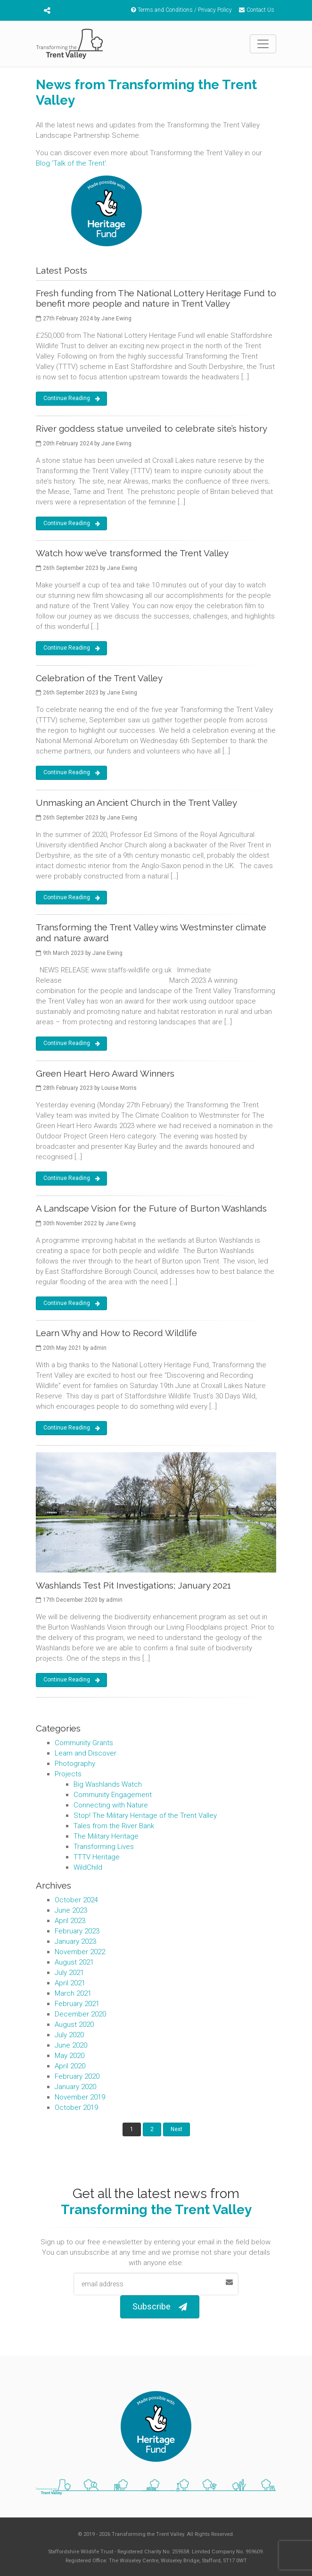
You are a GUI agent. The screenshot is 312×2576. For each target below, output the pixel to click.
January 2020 (75, 2087)
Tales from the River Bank (114, 1826)
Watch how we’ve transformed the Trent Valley (132, 553)
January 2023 (75, 1941)
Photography (75, 1763)
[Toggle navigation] (263, 43)
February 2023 (77, 1931)
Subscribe (159, 2307)
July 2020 (69, 2035)
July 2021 (69, 1972)
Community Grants (84, 1743)
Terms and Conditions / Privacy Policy (181, 10)
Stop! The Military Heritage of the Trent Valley (145, 1815)
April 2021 (70, 1983)
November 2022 (80, 1952)
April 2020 (70, 2066)
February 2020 (77, 2076)
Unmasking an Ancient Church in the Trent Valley (136, 802)
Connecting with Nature (111, 1805)
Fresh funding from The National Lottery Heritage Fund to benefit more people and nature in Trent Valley (156, 298)
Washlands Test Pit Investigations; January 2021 (133, 1585)
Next (176, 2129)
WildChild (88, 1867)
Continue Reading (71, 398)
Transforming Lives (104, 1846)
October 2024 (76, 1900)
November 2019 (80, 2097)
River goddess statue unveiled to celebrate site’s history (151, 428)
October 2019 (76, 2107)
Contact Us (256, 10)
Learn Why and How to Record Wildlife (116, 1333)
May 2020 (69, 2055)
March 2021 (73, 1993)
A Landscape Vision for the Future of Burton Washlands (151, 1208)
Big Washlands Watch (108, 1784)
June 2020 (71, 2045)
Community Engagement (113, 1794)
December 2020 (80, 2014)
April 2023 (70, 1920)
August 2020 (74, 2024)
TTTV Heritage (97, 1857)
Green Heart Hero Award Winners (105, 1073)
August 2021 (74, 1962)
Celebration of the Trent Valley (99, 678)
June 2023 (71, 1910)
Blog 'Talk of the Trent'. (72, 163)
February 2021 (77, 2003)
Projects (68, 1774)
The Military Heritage (106, 1836)
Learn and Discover (85, 1753)
